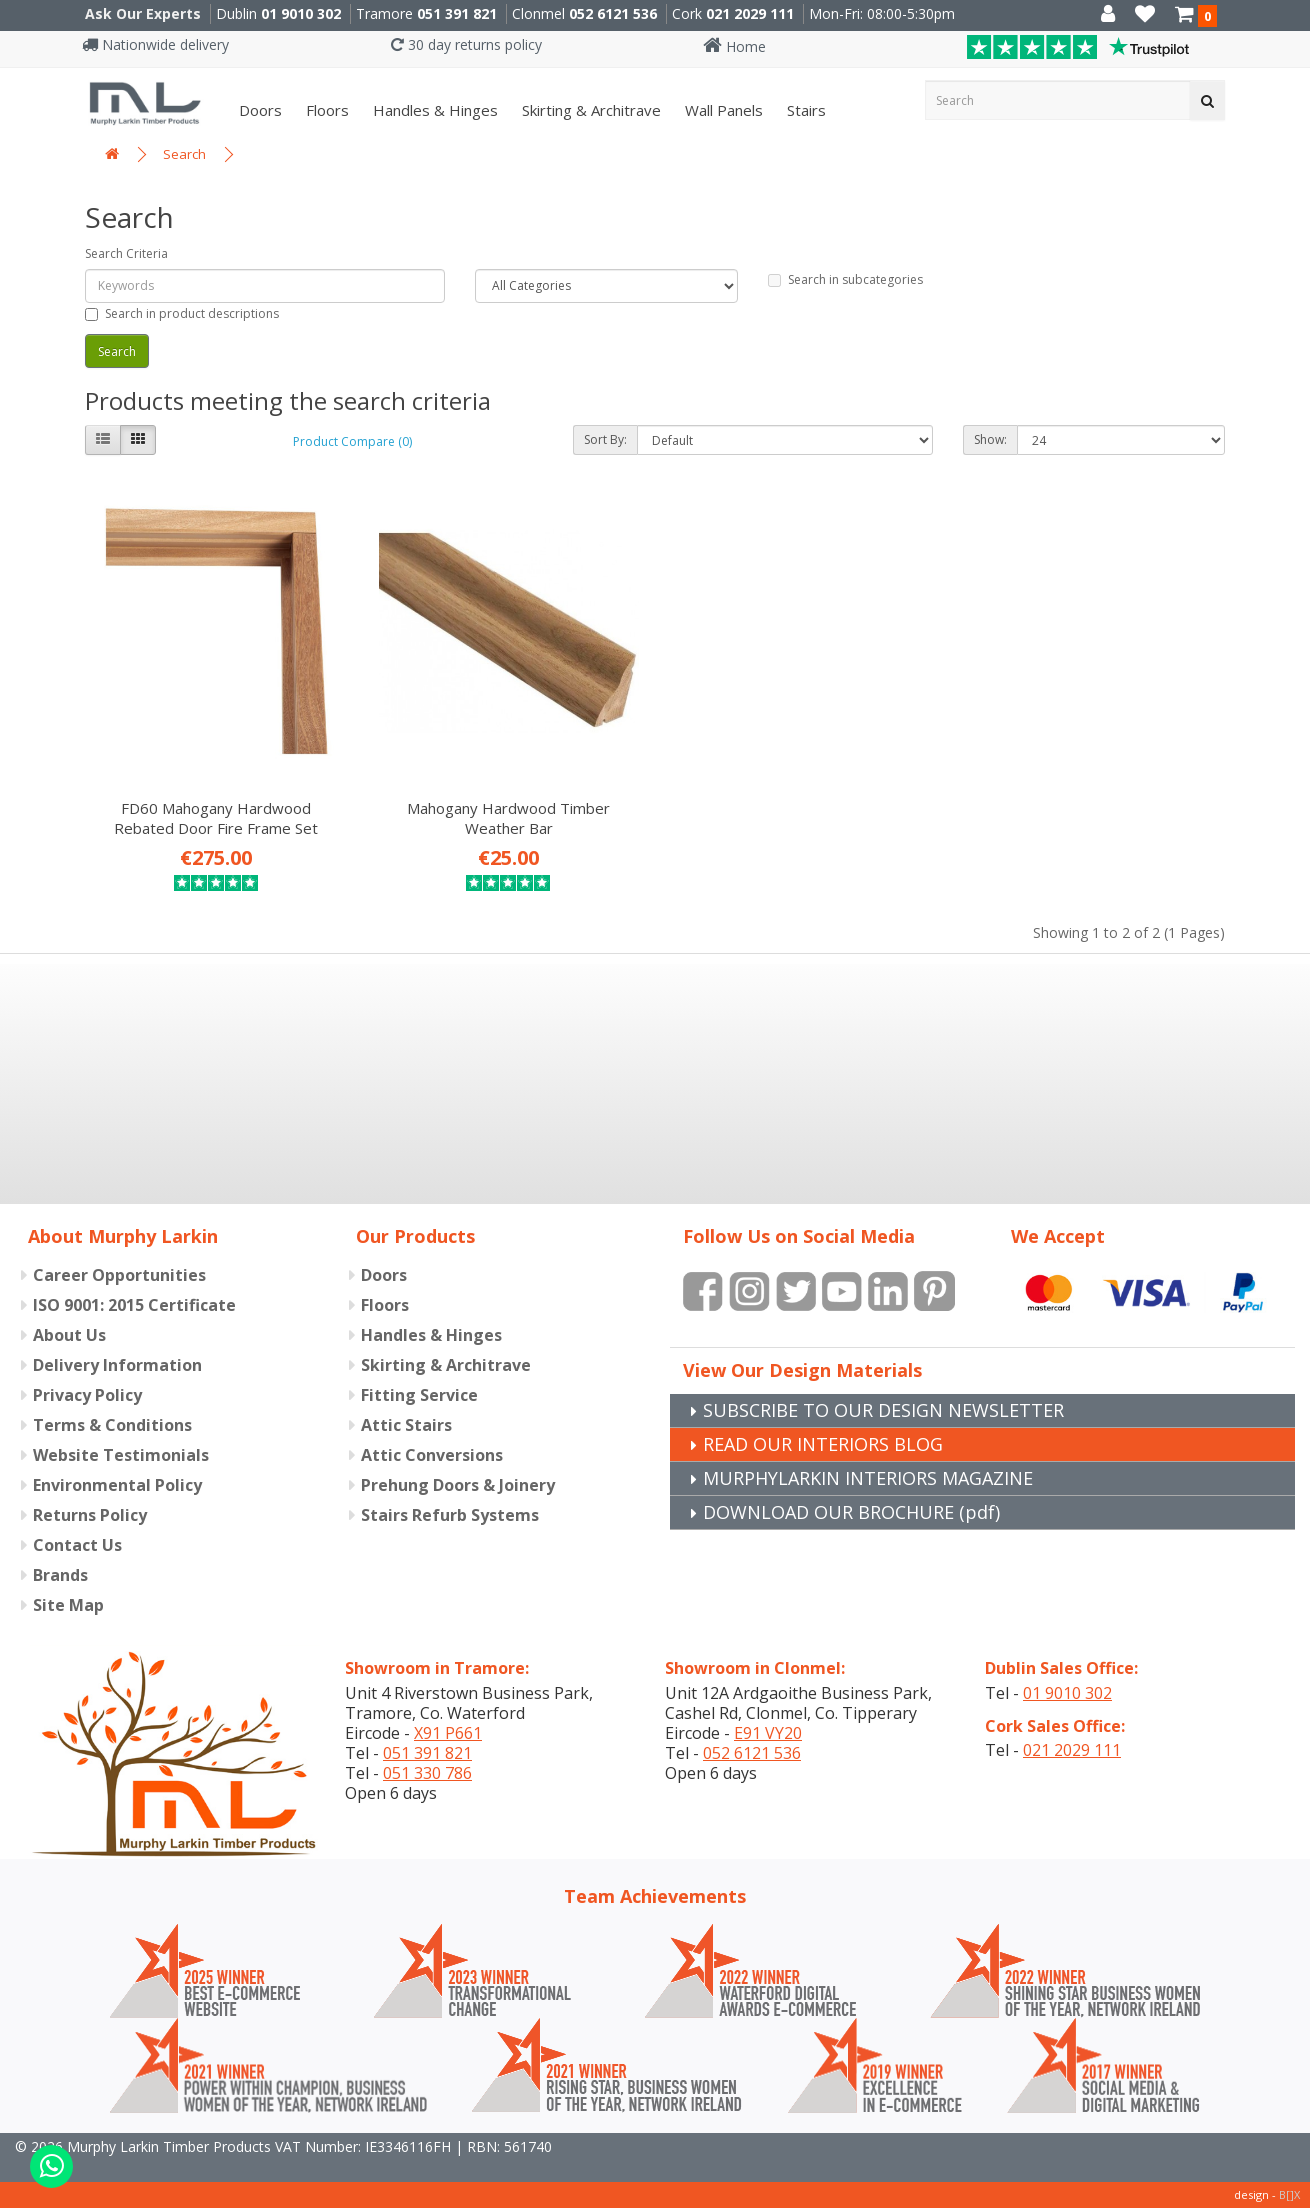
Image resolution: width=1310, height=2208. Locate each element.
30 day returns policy (466, 44)
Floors (325, 110)
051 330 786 (427, 1773)
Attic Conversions (432, 1455)
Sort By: (605, 439)
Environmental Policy (117, 1485)
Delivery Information (117, 1365)
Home (734, 46)
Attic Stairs (406, 1425)
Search (184, 154)
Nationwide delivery (155, 44)
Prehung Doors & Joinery (458, 1485)
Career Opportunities (119, 1275)
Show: (990, 439)
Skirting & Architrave (589, 110)
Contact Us (77, 1545)
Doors (258, 110)
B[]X (1289, 2194)
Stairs (804, 110)
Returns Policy (90, 1515)
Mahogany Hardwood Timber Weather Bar (508, 818)
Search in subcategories (845, 279)
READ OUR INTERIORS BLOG (823, 1444)
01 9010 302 (301, 13)
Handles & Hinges (433, 110)
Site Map (68, 1605)
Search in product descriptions (182, 313)
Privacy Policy (87, 1395)
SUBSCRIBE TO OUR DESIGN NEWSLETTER (883, 1410)
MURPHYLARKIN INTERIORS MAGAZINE (868, 1478)
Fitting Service (419, 1395)
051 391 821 (457, 13)
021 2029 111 (750, 13)
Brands (60, 1575)
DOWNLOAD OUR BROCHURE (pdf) (851, 1512)
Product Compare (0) (352, 441)
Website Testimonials (121, 1455)
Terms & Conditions (112, 1425)
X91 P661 (448, 1733)
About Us (69, 1335)
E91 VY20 (768, 1733)
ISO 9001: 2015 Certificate (134, 1305)
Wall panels (722, 110)
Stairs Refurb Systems (450, 1515)
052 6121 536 (613, 13)
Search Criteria (126, 253)
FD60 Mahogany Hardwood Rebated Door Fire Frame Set (216, 818)
